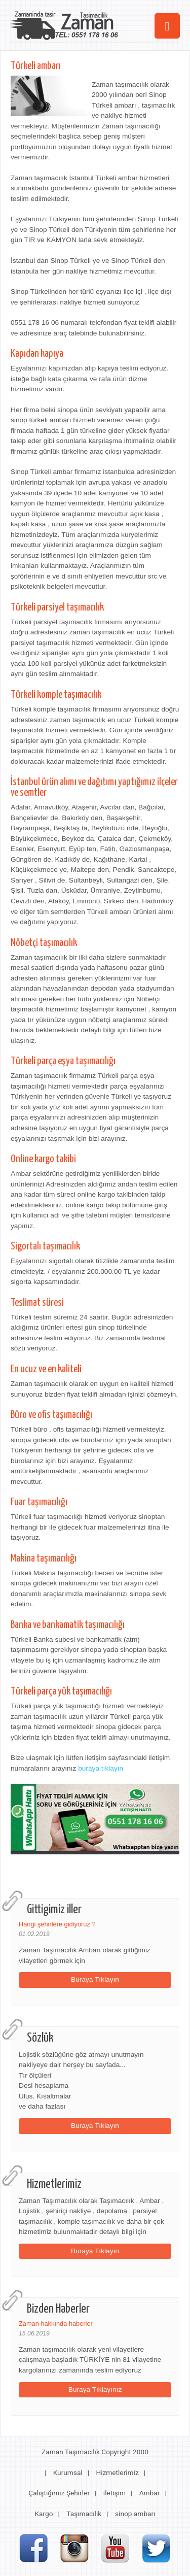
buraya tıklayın (100, 1768)
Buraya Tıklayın (95, 1979)
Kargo (44, 2514)
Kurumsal (68, 2472)
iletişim (114, 2493)
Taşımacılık (83, 2514)
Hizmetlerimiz (117, 2472)
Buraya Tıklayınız (95, 2389)
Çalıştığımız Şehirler (59, 2493)
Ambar (149, 2493)
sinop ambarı (135, 2514)
